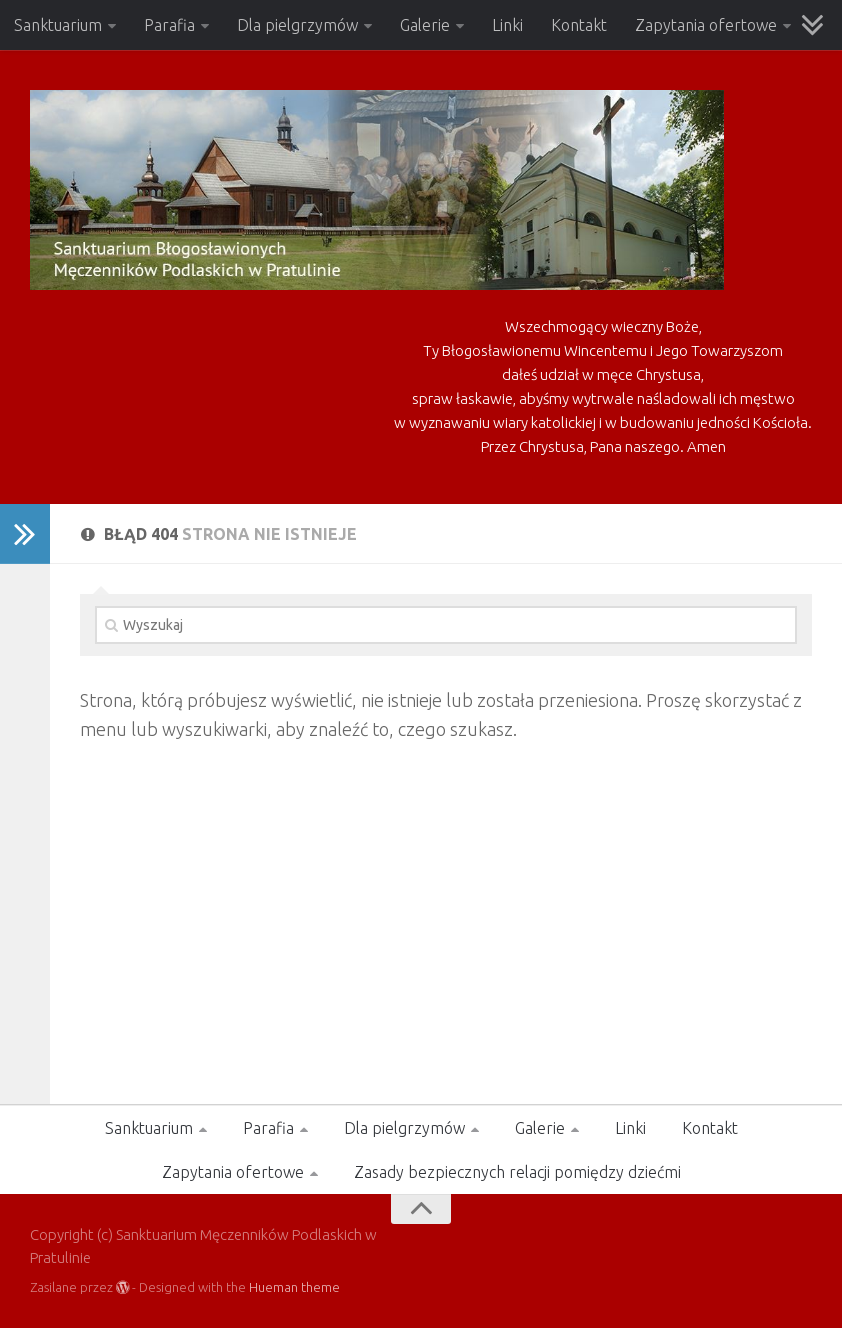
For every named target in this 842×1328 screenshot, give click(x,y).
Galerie (425, 25)
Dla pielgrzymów (297, 25)
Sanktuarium (58, 25)
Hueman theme (294, 1287)
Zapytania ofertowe (706, 25)
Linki (507, 25)
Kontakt (579, 25)
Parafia (169, 25)
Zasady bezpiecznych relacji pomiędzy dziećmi (517, 1172)
